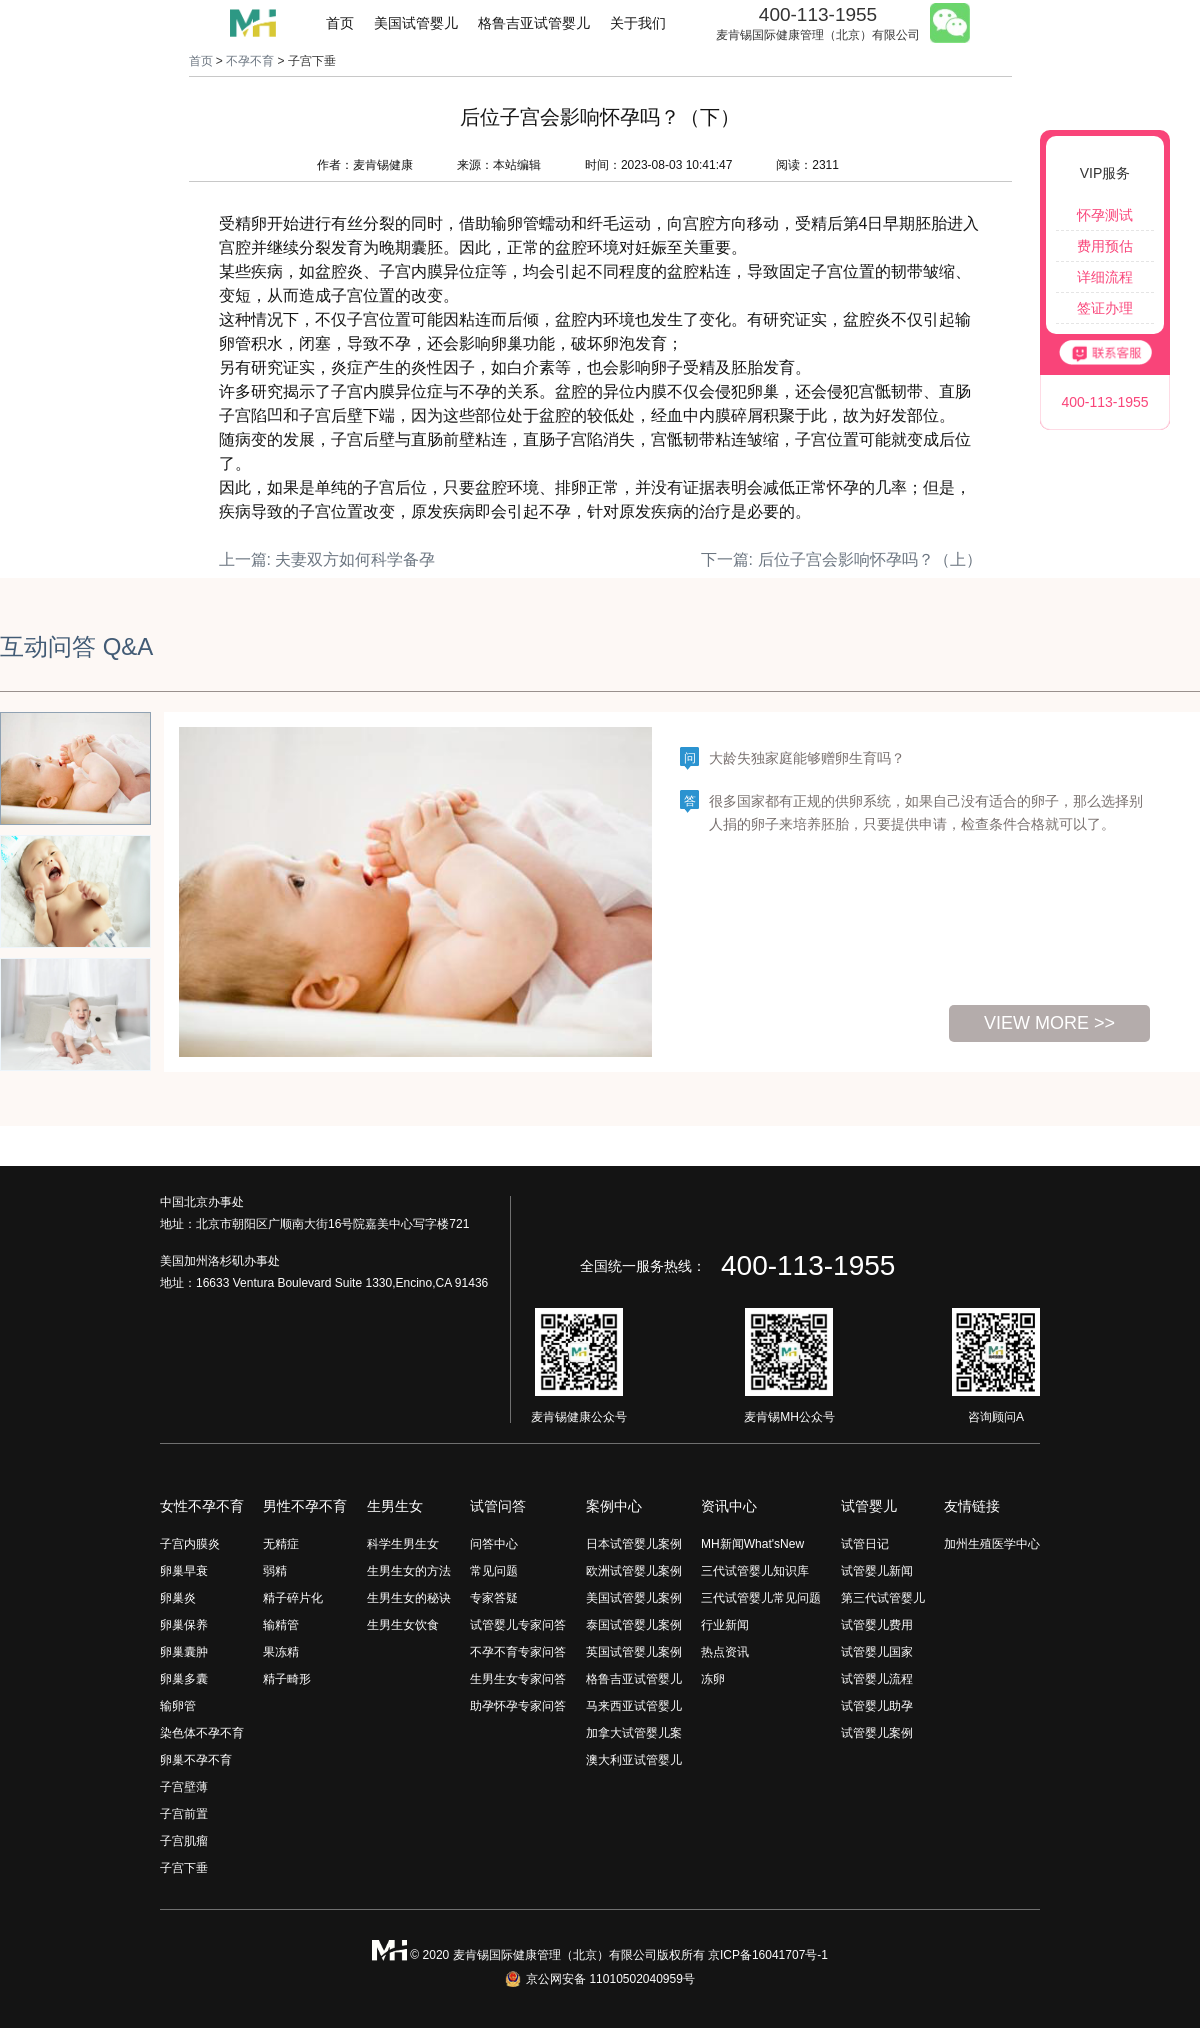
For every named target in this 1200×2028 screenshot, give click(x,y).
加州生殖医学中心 (992, 1544)
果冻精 (281, 1652)
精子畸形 (287, 1679)
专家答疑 (494, 1598)
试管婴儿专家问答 (518, 1625)
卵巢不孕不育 (196, 1760)
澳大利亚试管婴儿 (634, 1760)
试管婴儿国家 (877, 1652)
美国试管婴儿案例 (634, 1598)
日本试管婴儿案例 (634, 1544)
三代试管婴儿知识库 (755, 1571)
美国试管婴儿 (416, 23)
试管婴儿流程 (877, 1679)
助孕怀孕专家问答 (518, 1706)
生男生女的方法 (409, 1571)
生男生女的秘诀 (409, 1598)
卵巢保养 (184, 1625)
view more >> (1049, 1023)
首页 (340, 23)
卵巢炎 (178, 1598)
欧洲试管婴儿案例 (634, 1571)
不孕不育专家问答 (518, 1652)
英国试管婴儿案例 (634, 1652)
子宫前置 (184, 1814)
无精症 (281, 1544)
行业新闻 (725, 1625)
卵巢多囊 (184, 1679)
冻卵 (713, 1679)
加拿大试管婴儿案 (634, 1733)
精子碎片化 (293, 1598)
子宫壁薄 (184, 1787)
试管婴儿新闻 (877, 1571)
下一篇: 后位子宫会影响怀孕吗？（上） (841, 559)
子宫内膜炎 (190, 1544)
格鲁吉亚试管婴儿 (534, 23)
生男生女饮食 (403, 1625)
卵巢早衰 (184, 1571)
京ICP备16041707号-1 (768, 1955)
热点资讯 (725, 1652)
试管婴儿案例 (877, 1733)
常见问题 (494, 1571)
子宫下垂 (184, 1868)
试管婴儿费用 (877, 1625)
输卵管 (178, 1706)
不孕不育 (250, 61)
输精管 (281, 1625)
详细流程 (1105, 277)
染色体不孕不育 (202, 1733)
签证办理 (1105, 308)
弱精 (275, 1571)
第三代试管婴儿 (883, 1598)
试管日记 (865, 1544)
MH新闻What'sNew (752, 1544)
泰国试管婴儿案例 (634, 1625)
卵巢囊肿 (184, 1652)
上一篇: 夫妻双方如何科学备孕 (327, 559)
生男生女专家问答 (518, 1679)
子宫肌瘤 (184, 1841)
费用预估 (1105, 246)
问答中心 (494, 1544)
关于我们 (638, 23)
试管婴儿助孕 (877, 1706)
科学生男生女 (403, 1544)
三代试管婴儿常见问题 (761, 1598)
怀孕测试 (1105, 215)
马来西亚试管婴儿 (634, 1706)
